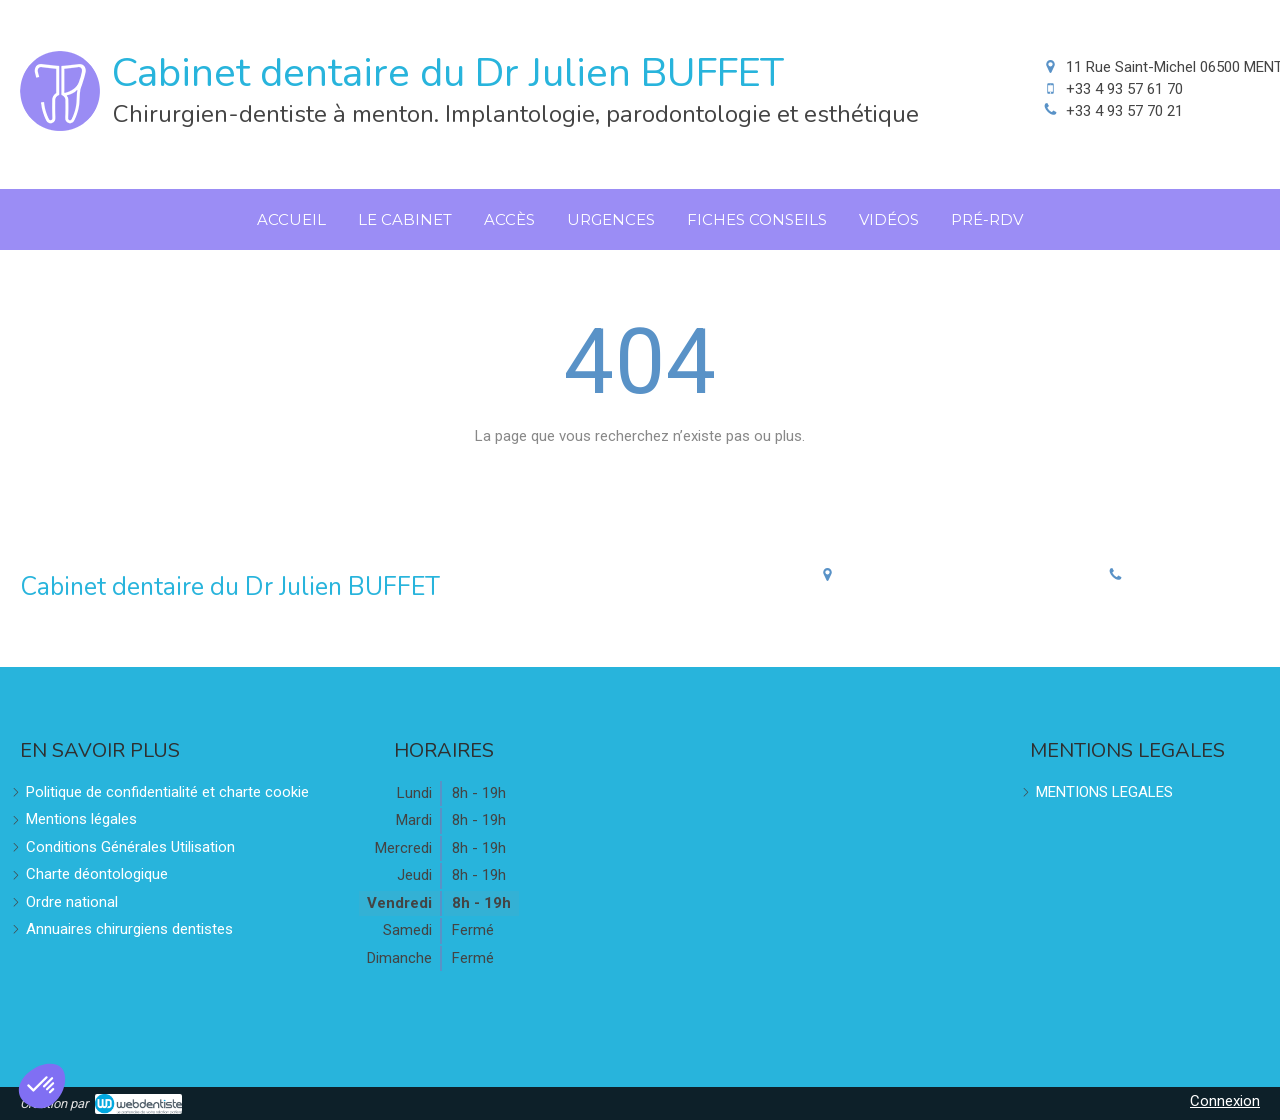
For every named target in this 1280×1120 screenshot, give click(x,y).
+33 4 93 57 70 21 (1124, 111)
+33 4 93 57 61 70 (1124, 89)
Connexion (1225, 1101)
